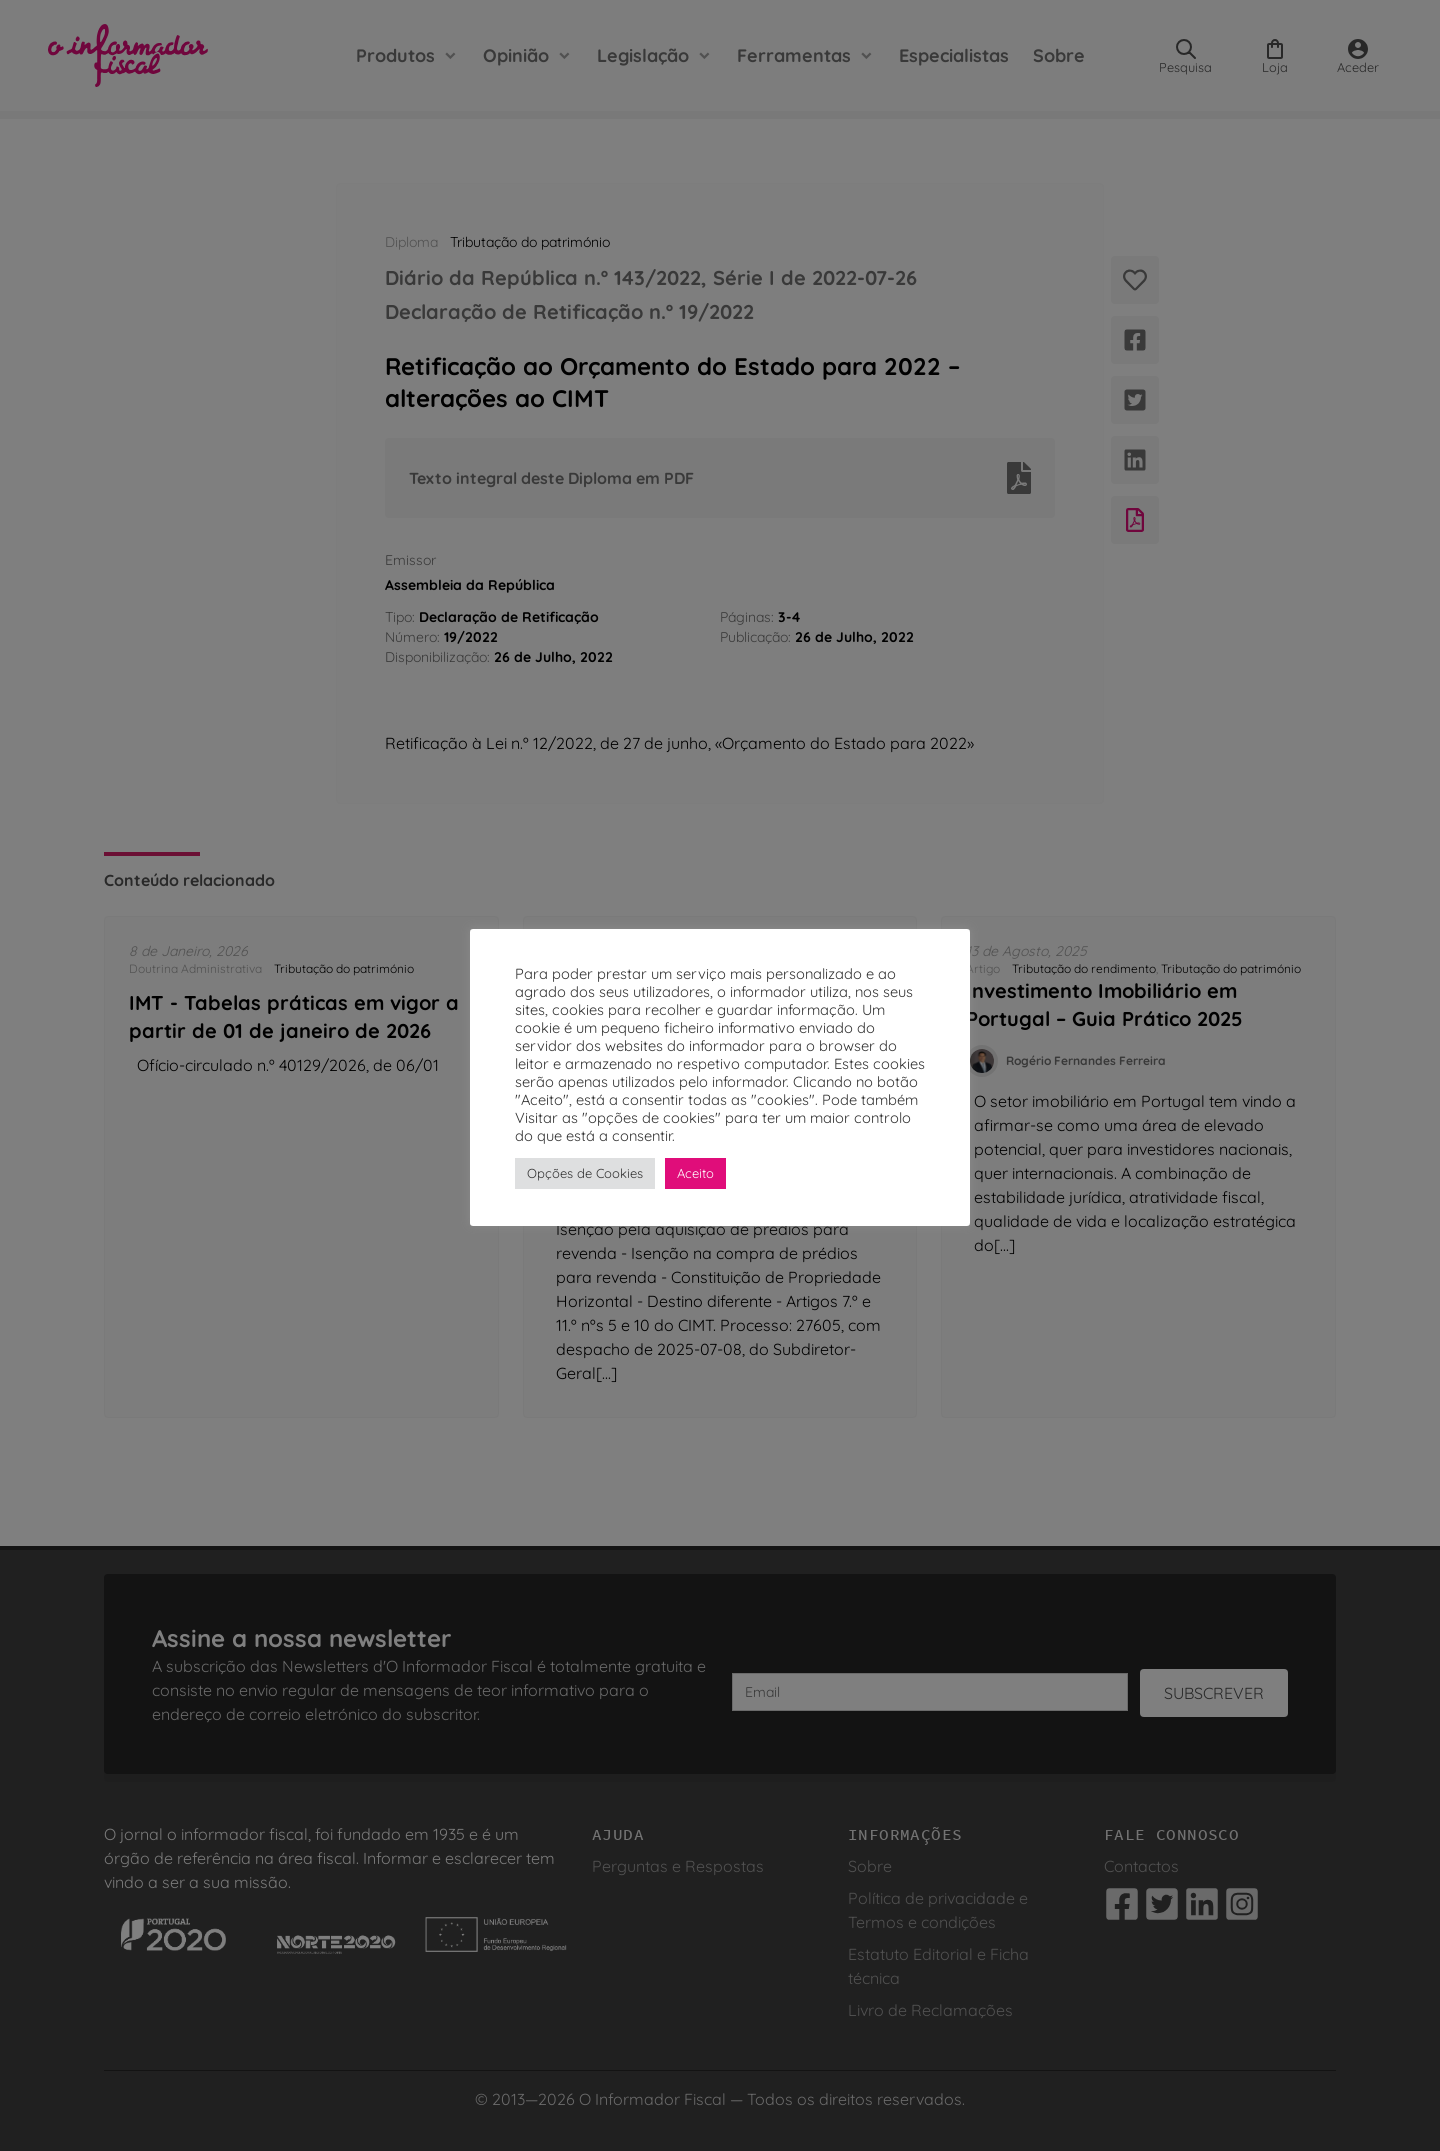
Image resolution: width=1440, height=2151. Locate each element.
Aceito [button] (695, 1173)
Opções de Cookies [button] (585, 1173)
